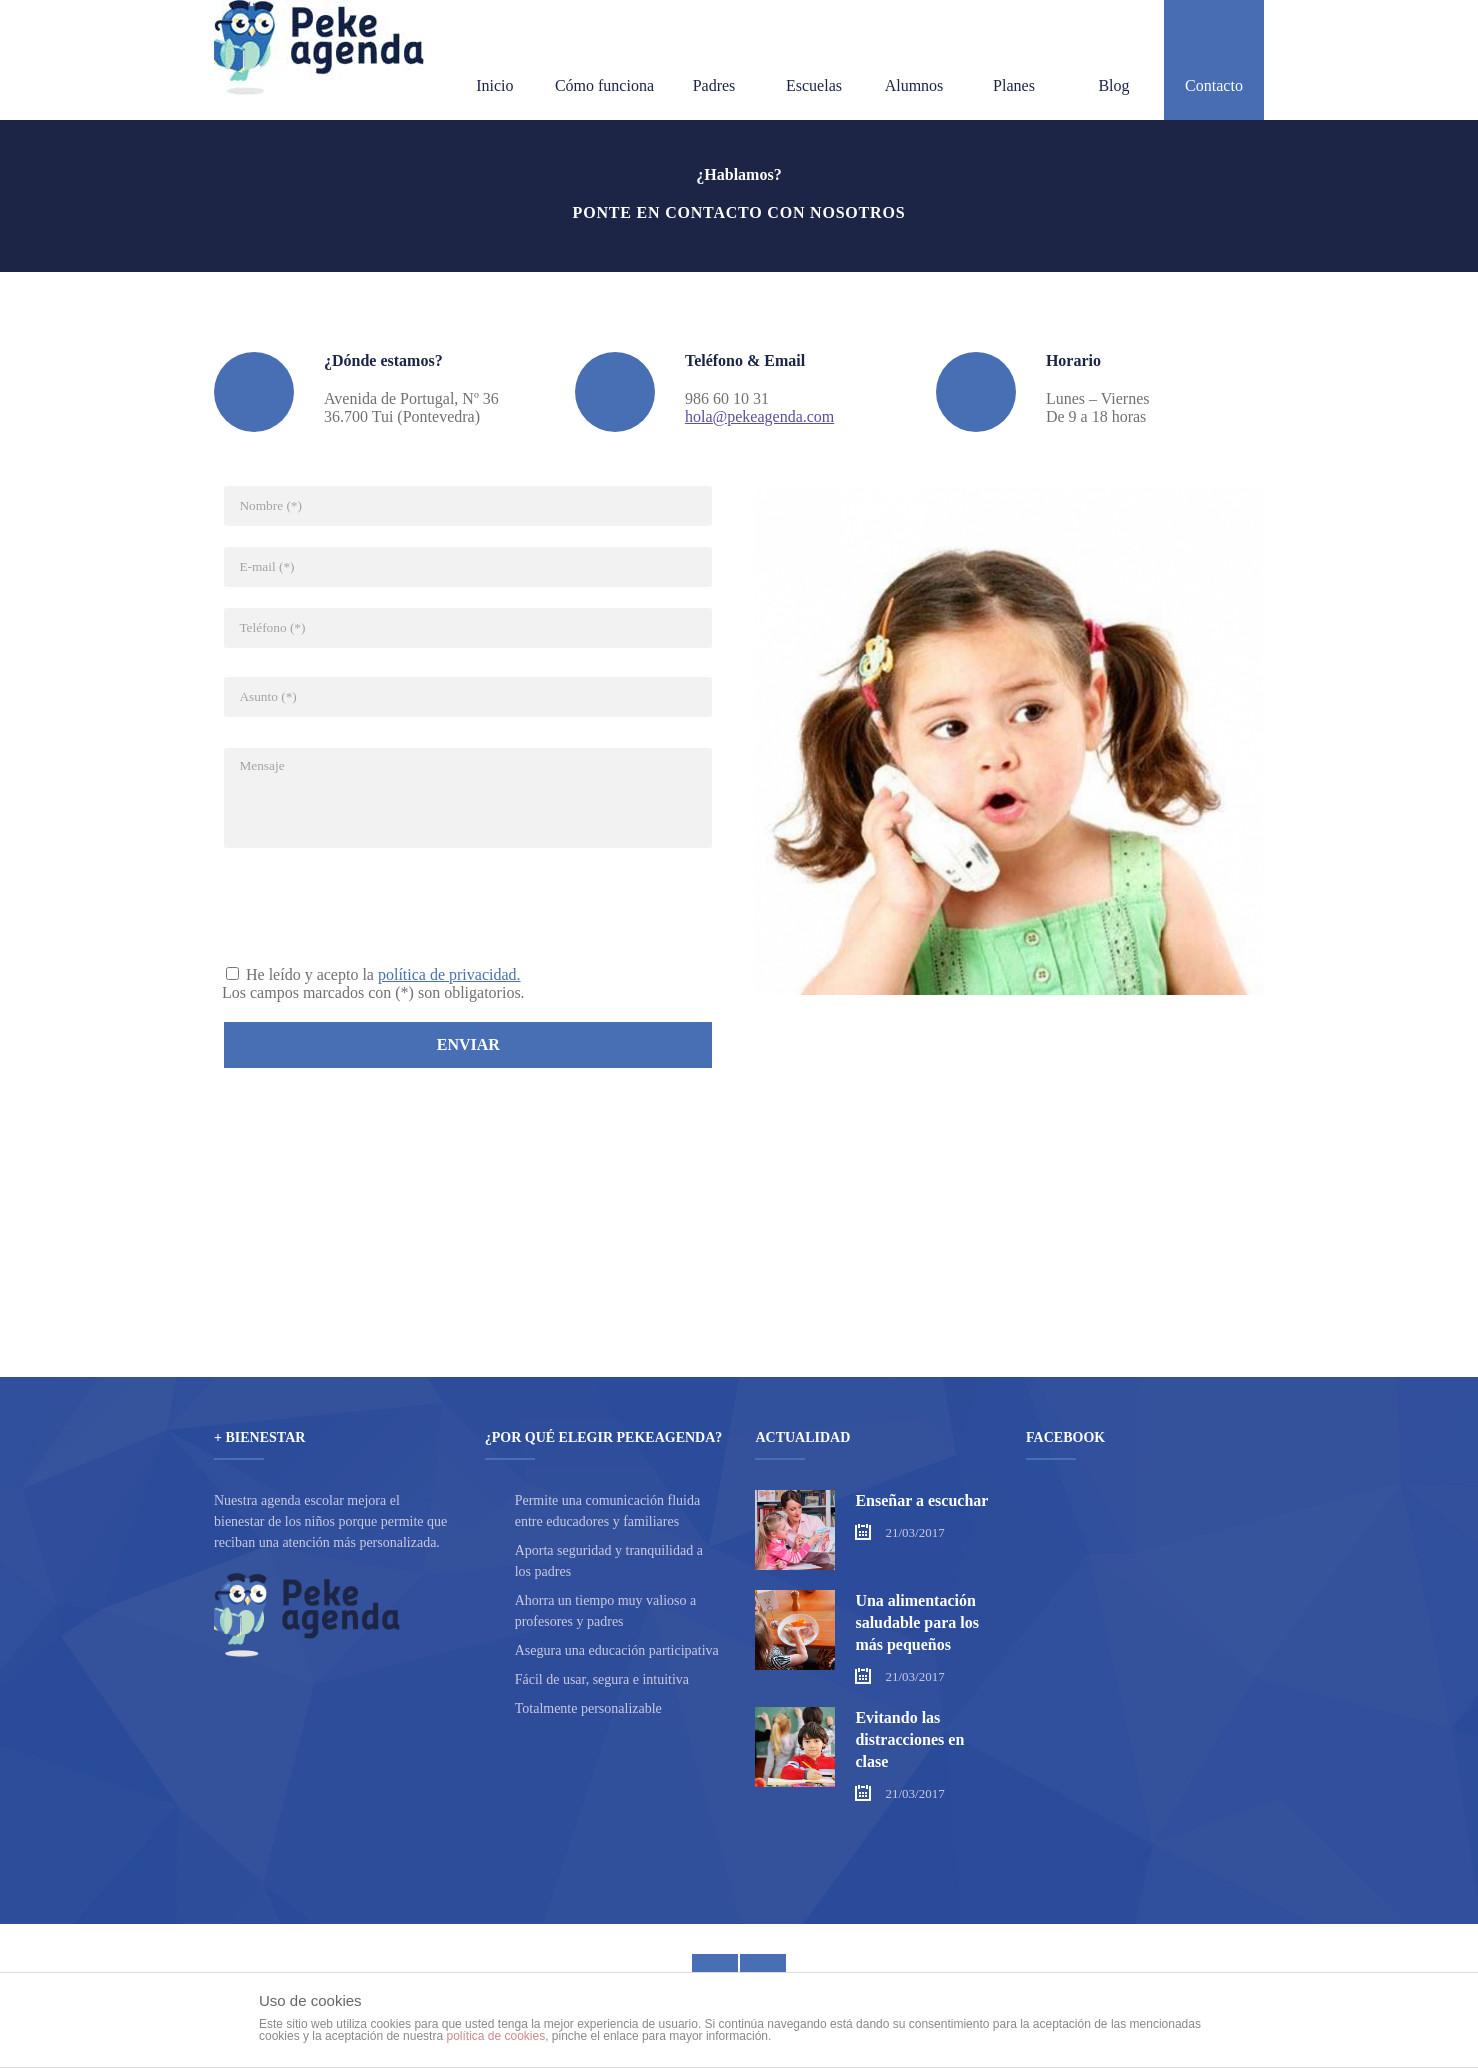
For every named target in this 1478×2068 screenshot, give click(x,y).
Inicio (494, 62)
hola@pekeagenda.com (759, 416)
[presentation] (374, 905)
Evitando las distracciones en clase (909, 1739)
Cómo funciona (604, 62)
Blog (1114, 62)
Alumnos (914, 62)
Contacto (1214, 62)
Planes (1014, 62)
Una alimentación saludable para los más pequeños (917, 1622)
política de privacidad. (449, 974)
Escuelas (814, 62)
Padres (714, 62)
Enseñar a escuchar (921, 1500)
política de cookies (495, 2036)
